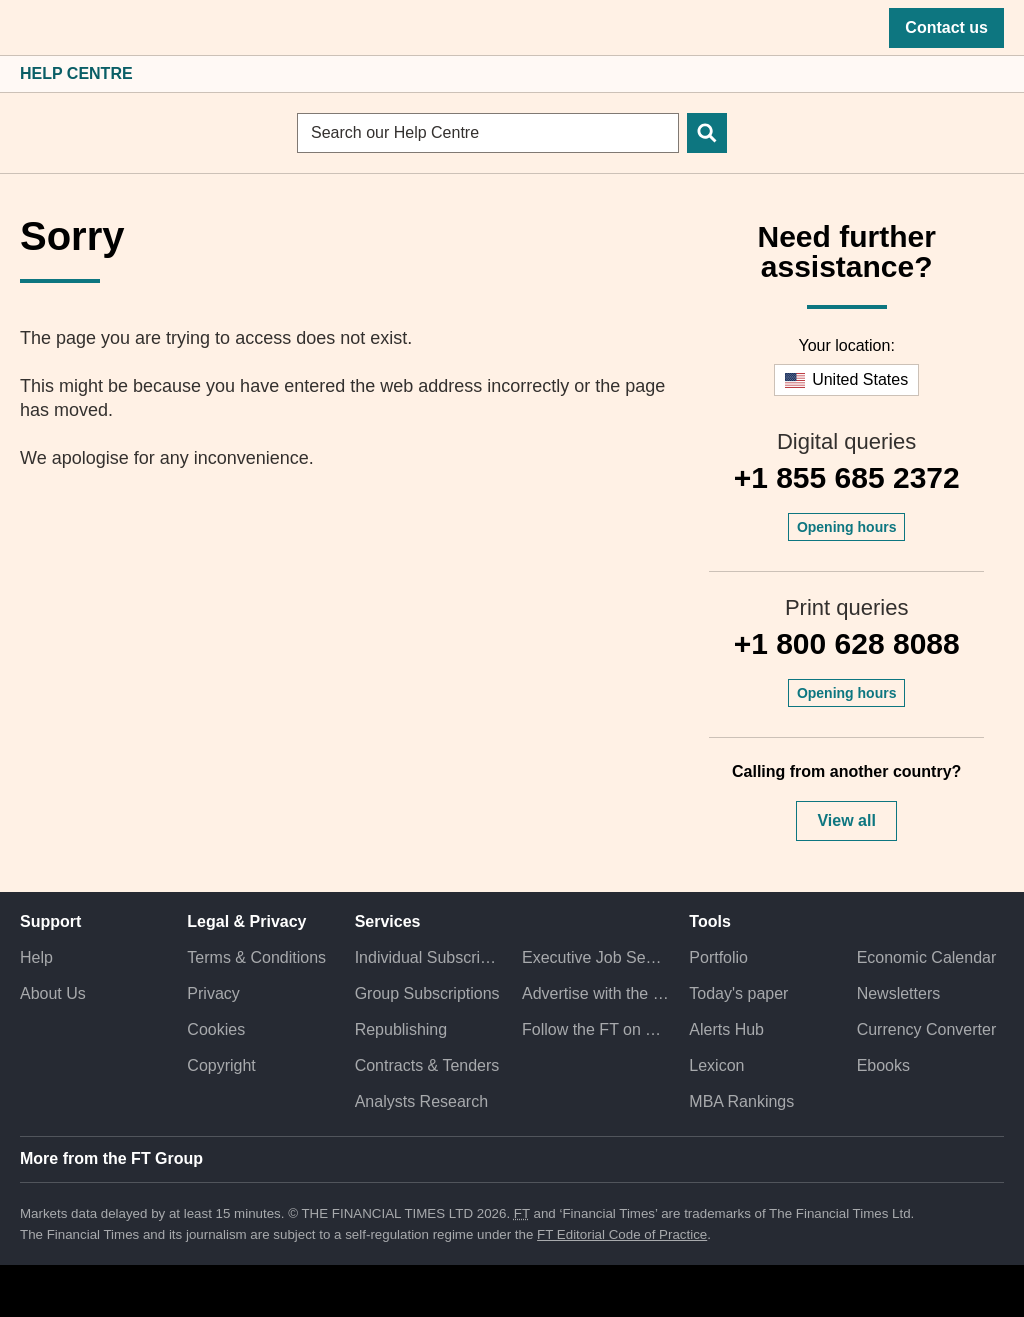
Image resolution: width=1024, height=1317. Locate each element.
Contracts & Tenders (427, 1065)
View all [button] (846, 820)
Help (36, 957)
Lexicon (716, 1065)
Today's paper (738, 993)
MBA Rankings (741, 1101)
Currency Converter (927, 1029)
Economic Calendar (927, 957)
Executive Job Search (595, 957)
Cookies (216, 1029)
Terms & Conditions (256, 957)
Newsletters (899, 993)
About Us (53, 993)
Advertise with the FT (595, 993)
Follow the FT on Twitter (595, 1029)
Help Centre (76, 73)
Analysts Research (421, 1101)
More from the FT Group (111, 1158)
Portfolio (718, 957)
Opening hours (847, 527)
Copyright (221, 1065)
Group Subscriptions (427, 993)
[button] (30, 28)
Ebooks (883, 1065)
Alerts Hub (726, 1029)
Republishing (401, 1029)
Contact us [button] (946, 27)
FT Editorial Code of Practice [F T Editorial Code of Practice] (622, 1234)
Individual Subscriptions (428, 957)
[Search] (707, 133)
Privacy (213, 993)
